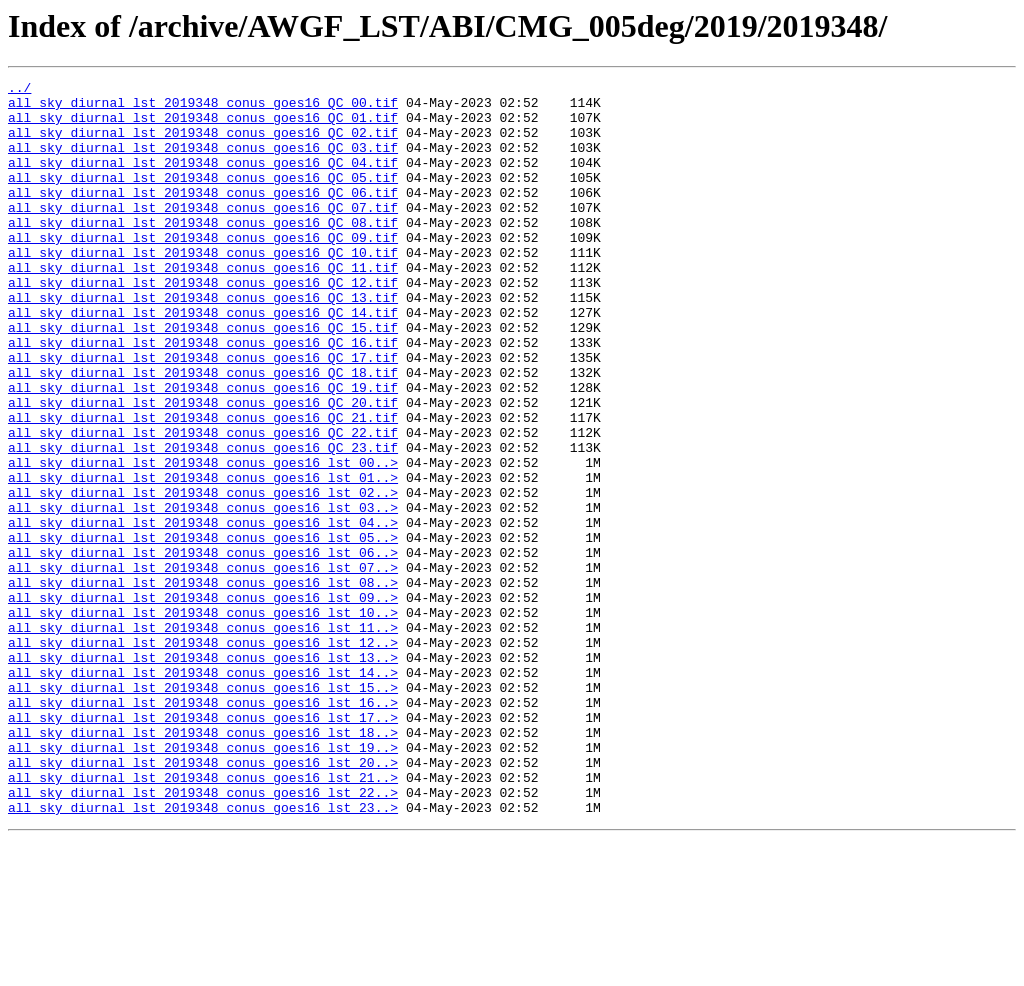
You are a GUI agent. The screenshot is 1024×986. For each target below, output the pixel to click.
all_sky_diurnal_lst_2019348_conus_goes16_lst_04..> (203, 612)
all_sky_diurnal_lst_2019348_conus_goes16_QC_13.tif (203, 342)
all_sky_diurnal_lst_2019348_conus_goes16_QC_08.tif (203, 252)
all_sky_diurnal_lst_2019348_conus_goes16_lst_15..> (203, 810)
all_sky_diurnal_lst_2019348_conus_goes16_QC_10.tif (203, 288)
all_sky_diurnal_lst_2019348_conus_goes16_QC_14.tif (203, 360)
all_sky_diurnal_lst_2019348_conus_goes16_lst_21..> (203, 918)
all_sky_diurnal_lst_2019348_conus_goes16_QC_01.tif (203, 126)
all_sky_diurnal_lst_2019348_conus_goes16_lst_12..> (203, 756)
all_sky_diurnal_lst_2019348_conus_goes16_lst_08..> (203, 684)
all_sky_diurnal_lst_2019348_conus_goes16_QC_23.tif (203, 522)
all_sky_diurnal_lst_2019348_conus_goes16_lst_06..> (203, 648)
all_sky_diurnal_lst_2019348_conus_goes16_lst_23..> (203, 954)
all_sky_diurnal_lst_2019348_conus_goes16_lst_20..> (203, 900)
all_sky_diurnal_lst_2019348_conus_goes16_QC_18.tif (203, 432)
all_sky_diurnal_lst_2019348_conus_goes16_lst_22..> (203, 936)
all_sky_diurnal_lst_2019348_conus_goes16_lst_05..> (203, 630)
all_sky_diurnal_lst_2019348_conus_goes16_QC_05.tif (203, 198)
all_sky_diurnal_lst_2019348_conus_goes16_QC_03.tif (203, 162)
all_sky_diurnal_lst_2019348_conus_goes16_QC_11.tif (203, 306)
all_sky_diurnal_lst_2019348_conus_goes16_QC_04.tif (203, 180)
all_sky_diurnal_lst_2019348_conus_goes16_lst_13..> (203, 774)
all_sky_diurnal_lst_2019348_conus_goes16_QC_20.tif (203, 468)
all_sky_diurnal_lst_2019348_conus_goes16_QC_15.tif (203, 378)
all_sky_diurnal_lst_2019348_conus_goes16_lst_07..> (203, 666)
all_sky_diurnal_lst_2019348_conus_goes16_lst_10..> (203, 720)
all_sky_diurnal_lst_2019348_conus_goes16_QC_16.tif (203, 396)
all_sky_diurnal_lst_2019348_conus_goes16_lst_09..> (203, 702)
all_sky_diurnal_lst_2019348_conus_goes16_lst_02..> (203, 576)
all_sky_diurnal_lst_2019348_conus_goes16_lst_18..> (203, 864)
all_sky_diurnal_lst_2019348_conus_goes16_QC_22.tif (203, 504)
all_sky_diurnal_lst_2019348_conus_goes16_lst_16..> (203, 828)
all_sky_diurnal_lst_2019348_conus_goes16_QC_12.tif (203, 324)
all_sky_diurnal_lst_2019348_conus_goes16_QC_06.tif (203, 216)
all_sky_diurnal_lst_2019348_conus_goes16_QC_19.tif (203, 450)
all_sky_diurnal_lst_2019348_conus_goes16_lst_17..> (203, 846)
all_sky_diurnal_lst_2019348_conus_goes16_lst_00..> (203, 540)
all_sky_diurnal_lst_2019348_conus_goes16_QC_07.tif (203, 234)
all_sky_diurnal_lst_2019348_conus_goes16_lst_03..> (203, 594)
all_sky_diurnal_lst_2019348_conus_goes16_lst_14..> (203, 792)
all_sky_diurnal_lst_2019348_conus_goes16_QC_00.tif (203, 108)
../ (19, 90)
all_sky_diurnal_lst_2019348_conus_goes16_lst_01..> (203, 558)
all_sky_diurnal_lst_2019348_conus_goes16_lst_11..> (203, 738)
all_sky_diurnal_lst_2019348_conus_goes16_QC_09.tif (203, 270)
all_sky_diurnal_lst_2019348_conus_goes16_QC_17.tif (203, 414)
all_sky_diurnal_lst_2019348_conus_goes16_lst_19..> (203, 882)
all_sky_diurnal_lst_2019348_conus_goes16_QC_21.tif (203, 486)
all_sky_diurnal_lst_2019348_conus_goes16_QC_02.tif (203, 144)
